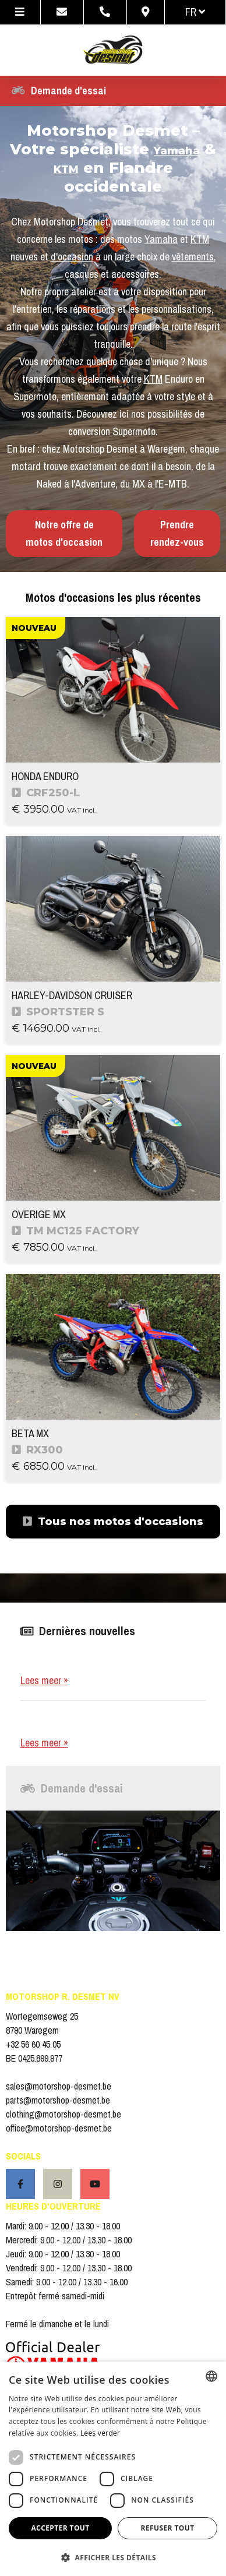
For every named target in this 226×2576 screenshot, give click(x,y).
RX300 (37, 1450)
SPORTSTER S (58, 1011)
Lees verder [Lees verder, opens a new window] (100, 2433)
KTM (66, 169)
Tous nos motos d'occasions (113, 1521)
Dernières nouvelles (78, 1631)
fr (195, 12)
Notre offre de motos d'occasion (64, 533)
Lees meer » (44, 1680)
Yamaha (177, 150)
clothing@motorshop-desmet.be (63, 2114)
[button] (113, 2557)
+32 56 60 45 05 (33, 2044)
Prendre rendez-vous (177, 533)
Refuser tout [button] (168, 2528)
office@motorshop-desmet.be (59, 2128)
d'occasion (72, 256)
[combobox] (211, 2376)
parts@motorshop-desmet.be (58, 2100)
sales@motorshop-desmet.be (58, 2086)
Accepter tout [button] (60, 2528)
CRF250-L (46, 792)
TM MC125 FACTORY (76, 1231)
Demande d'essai (59, 90)
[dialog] (113, 2469)
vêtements (193, 256)
